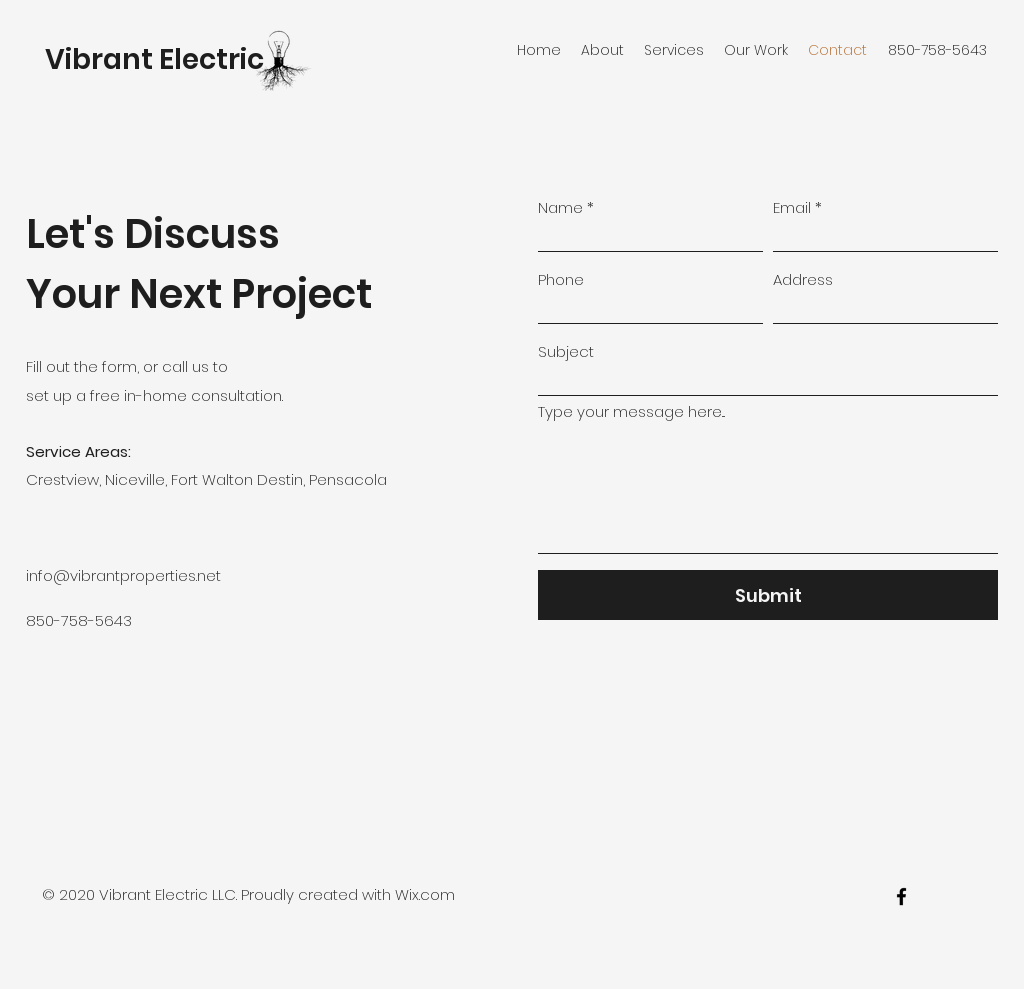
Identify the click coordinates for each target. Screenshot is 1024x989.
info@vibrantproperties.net (123, 575)
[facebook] (901, 896)
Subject (566, 351)
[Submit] (768, 595)
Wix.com (425, 894)
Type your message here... (631, 411)
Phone (561, 279)
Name (560, 207)
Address (803, 279)
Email (792, 207)
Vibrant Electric (154, 59)
